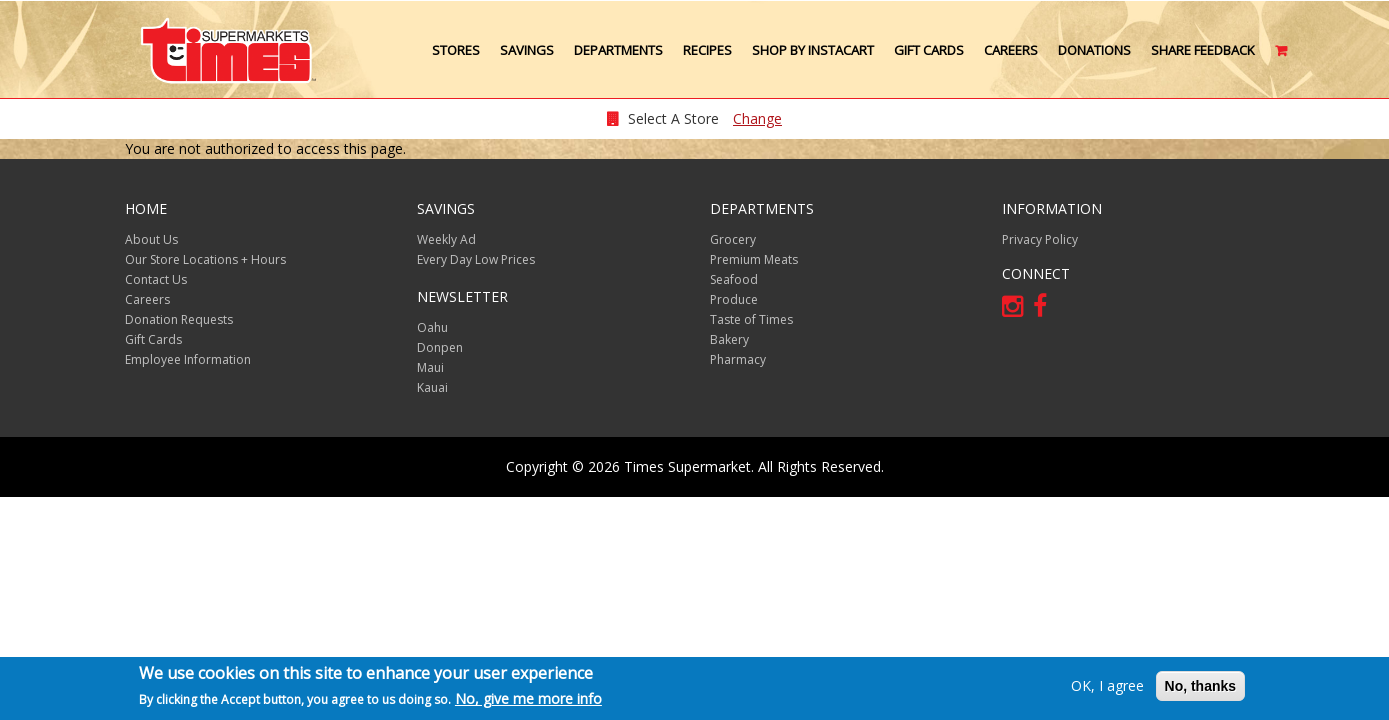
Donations (1094, 50)
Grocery (733, 239)
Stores (456, 50)
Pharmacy (738, 359)
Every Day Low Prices (476, 259)
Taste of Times (751, 319)
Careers (1011, 50)
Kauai (432, 387)
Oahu (432, 327)
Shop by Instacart (813, 50)
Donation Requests (179, 319)
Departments (618, 50)
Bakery (729, 339)
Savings (527, 50)
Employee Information (188, 359)
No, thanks (1201, 686)
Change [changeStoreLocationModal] (757, 118)
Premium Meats (754, 259)
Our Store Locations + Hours (205, 259)
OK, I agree (1107, 685)
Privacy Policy (1040, 239)
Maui (430, 367)
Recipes (707, 50)
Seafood (734, 279)
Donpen (440, 347)
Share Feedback (1203, 50)
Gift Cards (929, 50)
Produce (734, 299)
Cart (1282, 58)
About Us (151, 239)
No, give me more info (528, 699)
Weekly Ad (446, 239)
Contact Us (156, 279)
